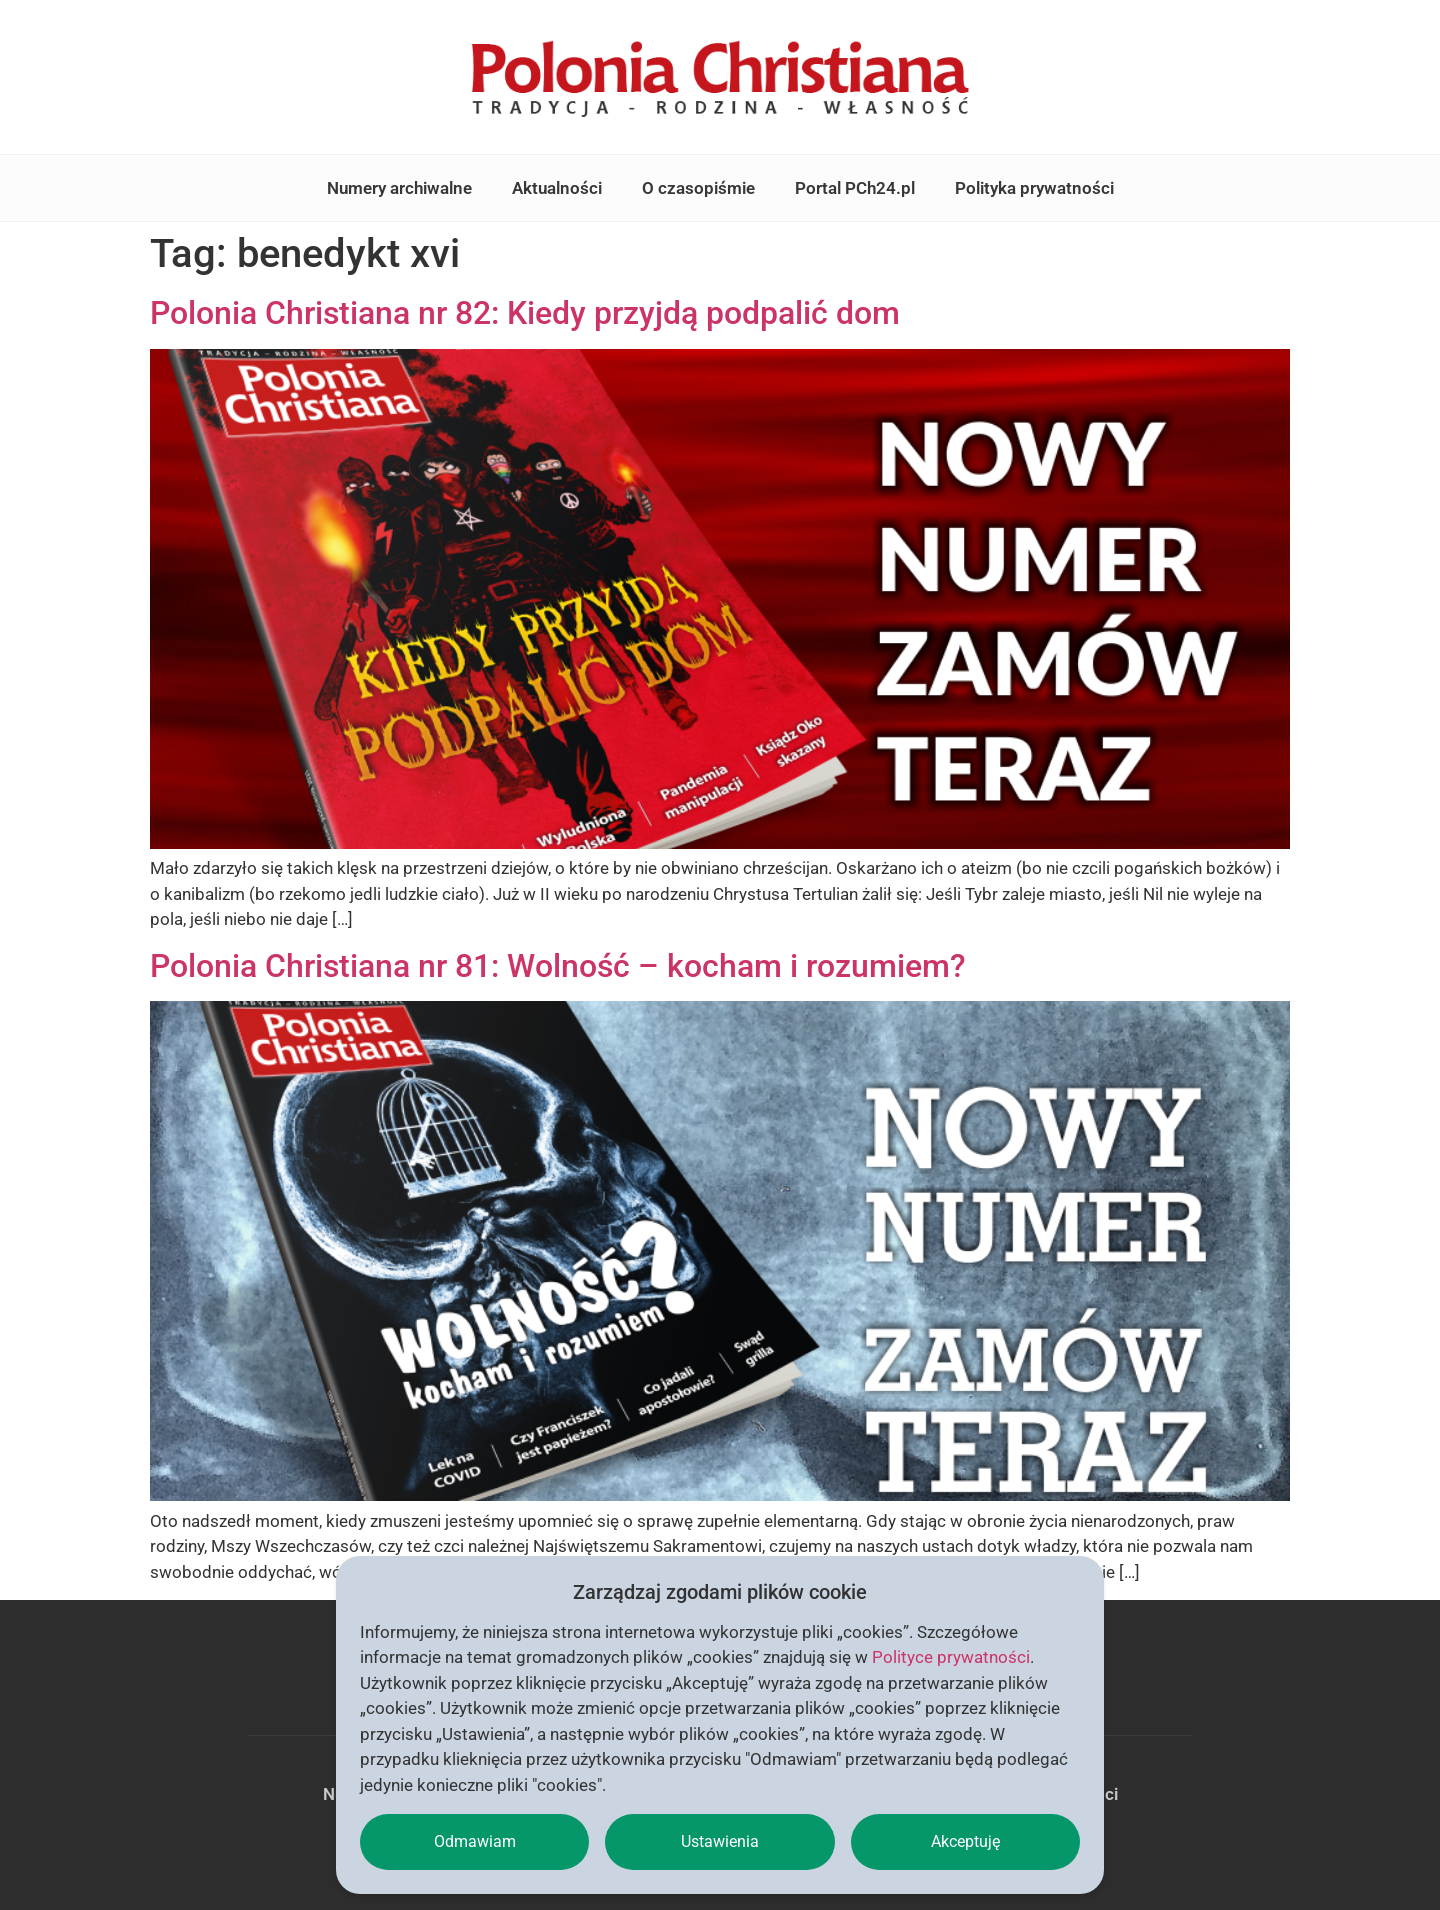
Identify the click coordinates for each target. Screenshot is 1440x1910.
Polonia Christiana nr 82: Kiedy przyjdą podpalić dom (525, 313)
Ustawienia (720, 1841)
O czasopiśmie (698, 188)
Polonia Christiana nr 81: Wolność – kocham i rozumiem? (558, 966)
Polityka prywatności (1034, 188)
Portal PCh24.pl (855, 188)
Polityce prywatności (951, 1657)
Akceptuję (965, 1841)
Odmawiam (475, 1841)
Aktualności (557, 188)
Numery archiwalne (399, 188)
